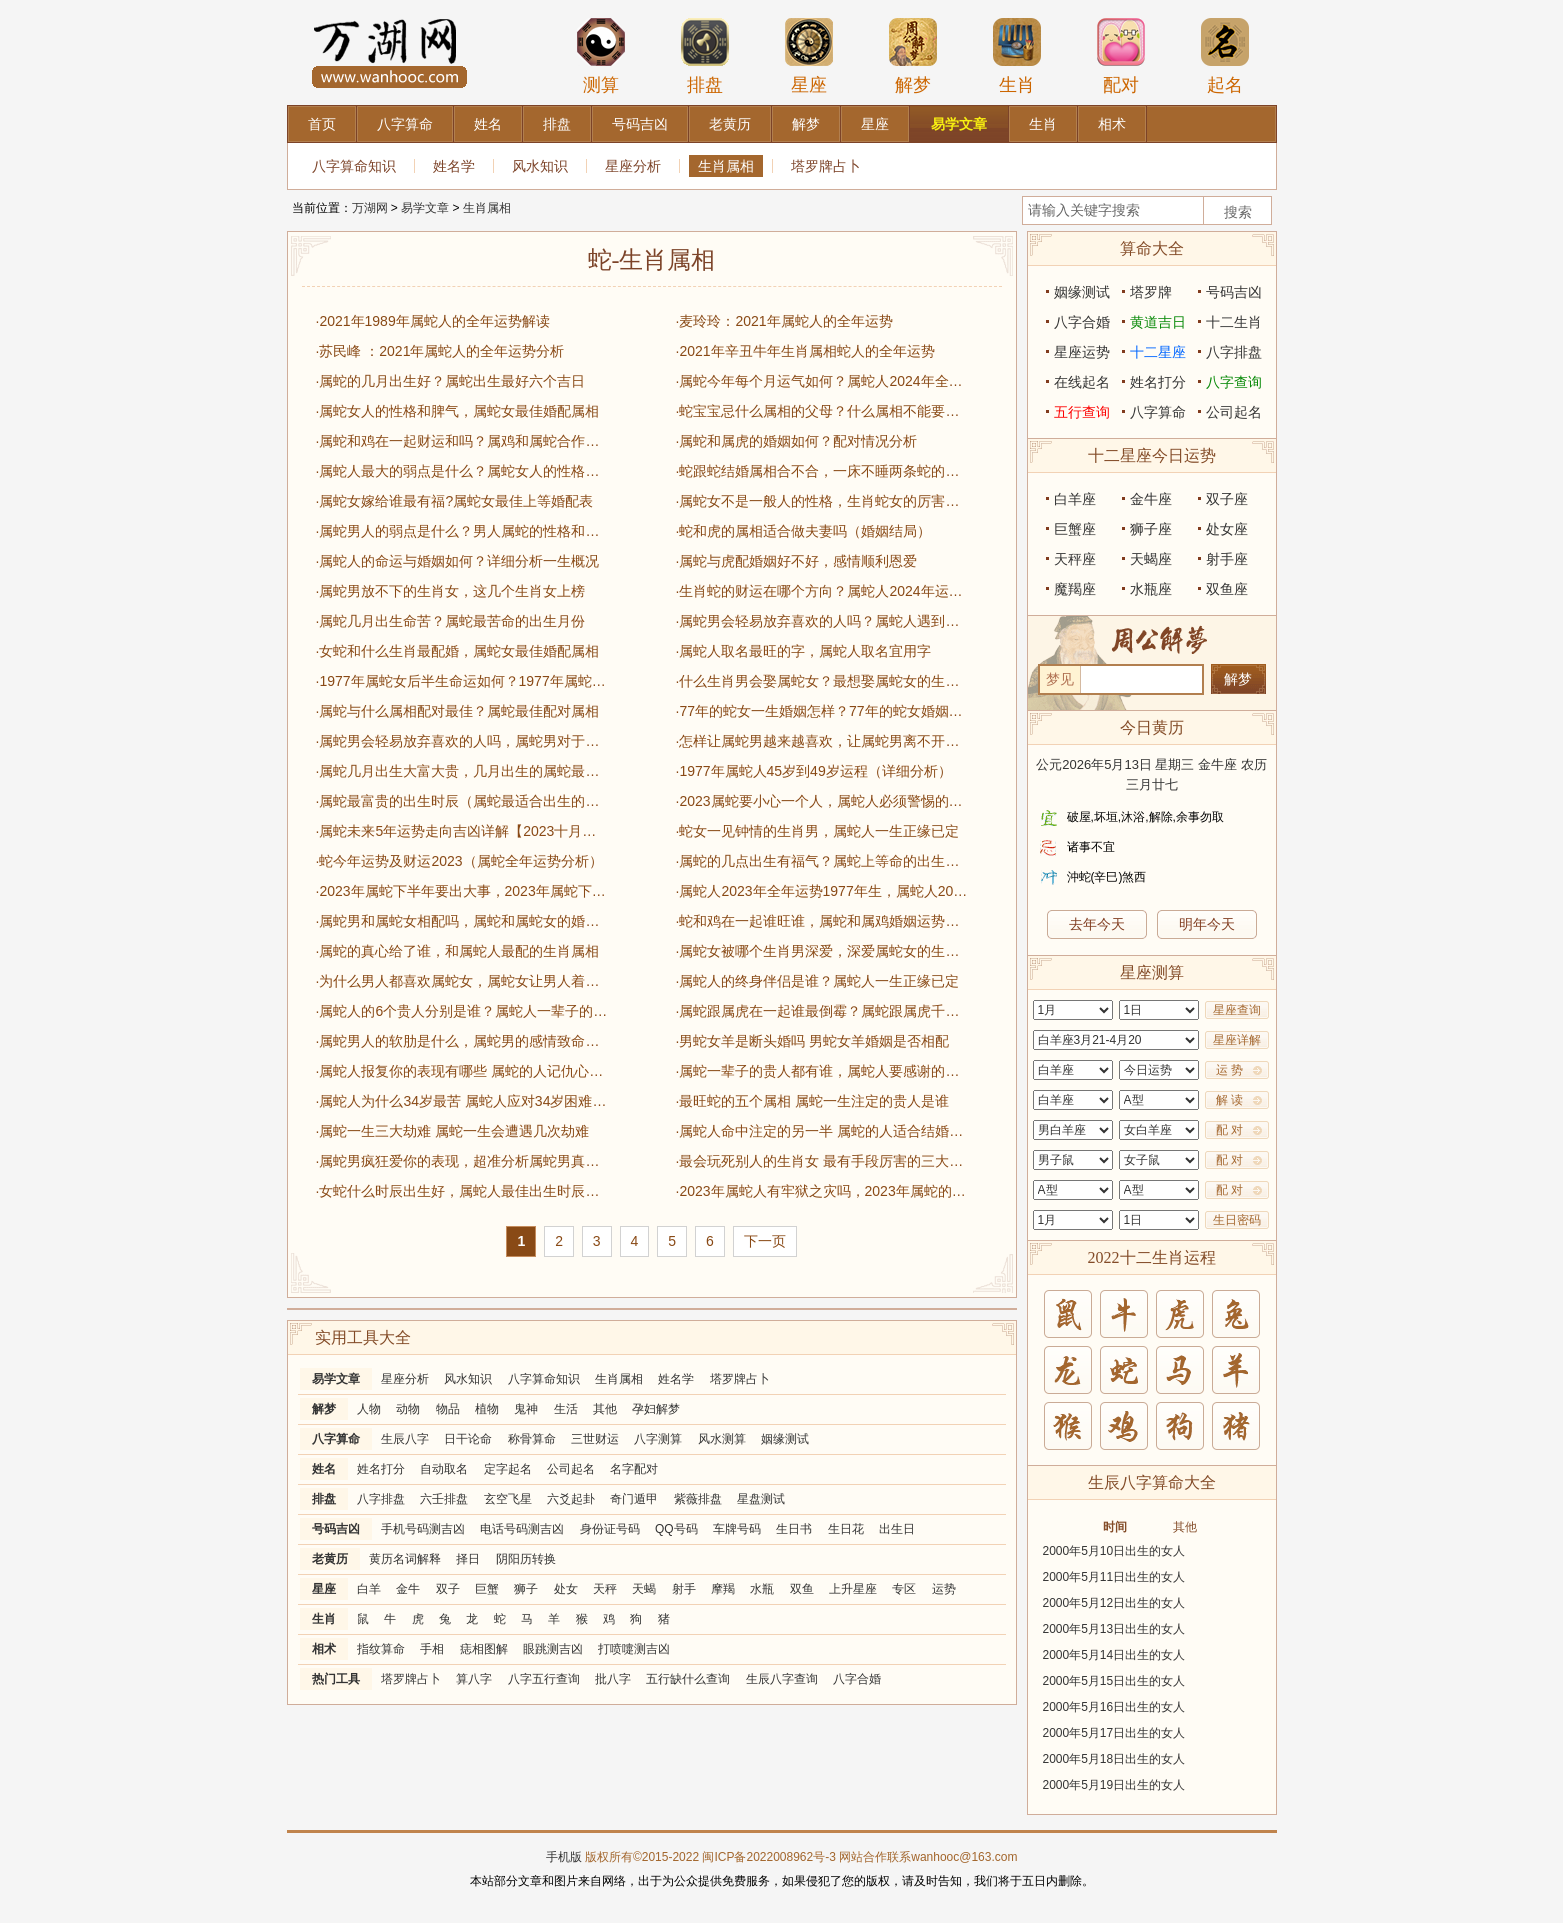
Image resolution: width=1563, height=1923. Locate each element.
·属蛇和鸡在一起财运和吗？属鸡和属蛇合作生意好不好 (462, 441)
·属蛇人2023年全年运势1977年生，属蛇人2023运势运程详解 (822, 891)
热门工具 (336, 1679)
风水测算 (722, 1439)
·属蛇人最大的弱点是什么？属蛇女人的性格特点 (462, 471)
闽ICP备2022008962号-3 (768, 1857)
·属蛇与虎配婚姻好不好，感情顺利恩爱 (797, 561)
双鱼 (802, 1589)
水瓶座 (1151, 589)
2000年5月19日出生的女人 (1114, 1785)
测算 (601, 56)
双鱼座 (1227, 589)
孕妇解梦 (656, 1409)
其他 (605, 1409)
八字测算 (658, 1439)
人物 (369, 1409)
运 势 (1229, 1070)
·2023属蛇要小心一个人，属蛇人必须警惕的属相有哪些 (822, 801)
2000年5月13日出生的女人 (1114, 1629)
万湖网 (370, 208)
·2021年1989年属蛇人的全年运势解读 (433, 321)
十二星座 (1158, 352)
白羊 (369, 1589)
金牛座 (1151, 499)
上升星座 (853, 1589)
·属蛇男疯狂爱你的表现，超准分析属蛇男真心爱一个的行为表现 (462, 1161)
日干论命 (468, 1439)
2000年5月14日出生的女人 (1114, 1655)
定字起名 (508, 1469)
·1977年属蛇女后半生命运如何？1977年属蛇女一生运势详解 (462, 681)
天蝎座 (1151, 559)
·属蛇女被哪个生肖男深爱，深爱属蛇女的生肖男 (822, 951)
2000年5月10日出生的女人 (1114, 1551)
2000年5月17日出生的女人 (1114, 1733)
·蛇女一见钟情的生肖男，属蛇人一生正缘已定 (818, 831)
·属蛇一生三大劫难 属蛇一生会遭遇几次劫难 (453, 1131)
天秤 (605, 1589)
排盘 (705, 56)
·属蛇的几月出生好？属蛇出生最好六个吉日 (451, 381)
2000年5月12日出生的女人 (1114, 1603)
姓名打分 (381, 1469)
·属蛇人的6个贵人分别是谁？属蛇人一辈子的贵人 (462, 1011)
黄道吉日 (1158, 322)
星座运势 (1082, 352)
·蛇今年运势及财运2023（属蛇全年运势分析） (459, 861)
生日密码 (1237, 1220)
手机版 (564, 1857)
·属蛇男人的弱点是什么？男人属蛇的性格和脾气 (462, 531)
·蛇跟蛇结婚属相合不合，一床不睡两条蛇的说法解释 (822, 471)
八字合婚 (857, 1679)
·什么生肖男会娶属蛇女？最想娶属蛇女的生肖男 (822, 681)
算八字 (474, 1679)
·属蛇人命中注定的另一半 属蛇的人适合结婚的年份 (822, 1131)
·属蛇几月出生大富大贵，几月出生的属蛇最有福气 (462, 771)
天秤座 (1075, 559)
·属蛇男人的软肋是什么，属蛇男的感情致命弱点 (462, 1041)
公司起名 (571, 1469)
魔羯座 (1075, 589)
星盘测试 (761, 1499)
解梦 (913, 56)
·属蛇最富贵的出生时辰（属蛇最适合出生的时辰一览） (462, 801)
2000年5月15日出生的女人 (1114, 1681)
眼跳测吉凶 (553, 1649)
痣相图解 (484, 1649)
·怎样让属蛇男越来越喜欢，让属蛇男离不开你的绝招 (822, 741)
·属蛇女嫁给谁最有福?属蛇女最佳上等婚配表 (455, 501)
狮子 (526, 1589)
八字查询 (1234, 382)
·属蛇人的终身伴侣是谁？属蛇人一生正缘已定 (818, 981)
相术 (324, 1649)
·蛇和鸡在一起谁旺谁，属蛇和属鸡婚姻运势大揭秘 (822, 921)
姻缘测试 (785, 1439)
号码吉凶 (336, 1529)
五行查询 (1082, 412)
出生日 (897, 1529)
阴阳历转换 (526, 1559)
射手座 (1227, 559)
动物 (408, 1409)
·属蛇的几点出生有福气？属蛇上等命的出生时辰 (822, 861)
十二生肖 (1234, 322)
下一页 (765, 1241)
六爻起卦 (571, 1499)
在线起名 (1082, 382)
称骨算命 (532, 1439)
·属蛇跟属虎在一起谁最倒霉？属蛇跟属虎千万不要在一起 (822, 1011)
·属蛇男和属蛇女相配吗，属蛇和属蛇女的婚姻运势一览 (462, 921)
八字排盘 (381, 1499)
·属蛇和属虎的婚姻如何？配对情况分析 (797, 441)
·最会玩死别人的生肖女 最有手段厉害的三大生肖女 (822, 1161)
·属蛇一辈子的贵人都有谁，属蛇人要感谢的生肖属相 (822, 1071)
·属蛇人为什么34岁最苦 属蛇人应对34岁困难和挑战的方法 (462, 1101)
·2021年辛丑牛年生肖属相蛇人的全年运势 (805, 351)
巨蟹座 (1075, 529)
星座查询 (1237, 1010)
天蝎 (644, 1589)
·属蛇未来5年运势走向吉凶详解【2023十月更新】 (462, 831)
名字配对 (634, 1469)
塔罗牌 (1151, 292)
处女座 (1227, 529)
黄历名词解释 (405, 1559)
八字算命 (336, 1439)
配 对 (1229, 1130)
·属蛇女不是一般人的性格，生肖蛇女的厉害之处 (822, 501)
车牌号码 (737, 1529)
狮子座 (1151, 529)
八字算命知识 (354, 166)
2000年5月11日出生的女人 (1114, 1577)
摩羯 (723, 1589)
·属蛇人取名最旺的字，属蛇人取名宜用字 (804, 651)
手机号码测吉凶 (423, 1529)
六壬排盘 (444, 1499)
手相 (432, 1649)
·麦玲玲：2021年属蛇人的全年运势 (784, 321)
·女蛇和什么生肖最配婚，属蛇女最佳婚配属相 (458, 651)
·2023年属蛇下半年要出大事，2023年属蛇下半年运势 (462, 891)
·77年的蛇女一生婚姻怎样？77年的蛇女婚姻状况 (822, 711)
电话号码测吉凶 (522, 1529)
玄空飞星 (508, 1499)
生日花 (846, 1529)
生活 (566, 1409)
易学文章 (425, 208)
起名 (1225, 56)
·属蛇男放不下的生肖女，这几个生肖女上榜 (451, 591)
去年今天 (1097, 924)
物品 (448, 1409)
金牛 (408, 1589)
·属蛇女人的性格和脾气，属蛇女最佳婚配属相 (458, 411)
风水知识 (540, 166)
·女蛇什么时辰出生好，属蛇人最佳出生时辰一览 (462, 1191)
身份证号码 (610, 1529)
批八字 (613, 1679)
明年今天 (1207, 924)
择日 (468, 1559)
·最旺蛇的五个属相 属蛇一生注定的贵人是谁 (813, 1101)
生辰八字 (405, 1439)
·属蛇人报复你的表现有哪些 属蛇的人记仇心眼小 (462, 1071)
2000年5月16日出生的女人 (1114, 1707)
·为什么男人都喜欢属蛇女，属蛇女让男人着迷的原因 (462, 981)
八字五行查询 (544, 1679)
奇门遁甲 (634, 1499)
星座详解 (1237, 1040)
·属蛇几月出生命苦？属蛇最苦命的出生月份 (451, 621)
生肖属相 (726, 166)
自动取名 (444, 1469)
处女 (566, 1589)
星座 (809, 56)
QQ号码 (676, 1529)
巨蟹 (487, 1589)
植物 (487, 1409)
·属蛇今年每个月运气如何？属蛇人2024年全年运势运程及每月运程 (822, 381)
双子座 (1227, 499)
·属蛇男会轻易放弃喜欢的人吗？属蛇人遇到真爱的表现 (822, 621)
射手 (684, 1589)
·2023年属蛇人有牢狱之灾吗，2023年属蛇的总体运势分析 (822, 1191)
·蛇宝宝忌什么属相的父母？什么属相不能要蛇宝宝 (822, 411)
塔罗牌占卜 (826, 166)
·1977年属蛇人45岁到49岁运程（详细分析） (814, 771)
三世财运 (595, 1439)
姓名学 (454, 166)
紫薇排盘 (698, 1499)
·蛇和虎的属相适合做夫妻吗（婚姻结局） (804, 531)
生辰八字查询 (782, 1679)
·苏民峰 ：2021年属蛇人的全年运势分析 (440, 351)
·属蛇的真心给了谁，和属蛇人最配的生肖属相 (458, 951)
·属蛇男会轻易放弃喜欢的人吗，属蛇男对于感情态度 (462, 741)
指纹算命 (381, 1649)
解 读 (1229, 1100)
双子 (448, 1589)
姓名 (324, 1469)
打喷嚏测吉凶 (634, 1649)
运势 (944, 1589)
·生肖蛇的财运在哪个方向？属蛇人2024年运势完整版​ (822, 591)
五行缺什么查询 (688, 1679)
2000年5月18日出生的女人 (1114, 1759)
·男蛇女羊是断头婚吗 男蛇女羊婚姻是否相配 (813, 1041)
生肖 (1017, 56)
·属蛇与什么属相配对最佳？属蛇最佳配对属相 (458, 711)
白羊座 (1075, 499)
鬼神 (526, 1409)
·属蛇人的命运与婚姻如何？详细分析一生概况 (458, 561)
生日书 (794, 1529)
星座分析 (633, 166)
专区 (904, 1589)
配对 (1121, 56)
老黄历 (330, 1559)
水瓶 (762, 1589)
